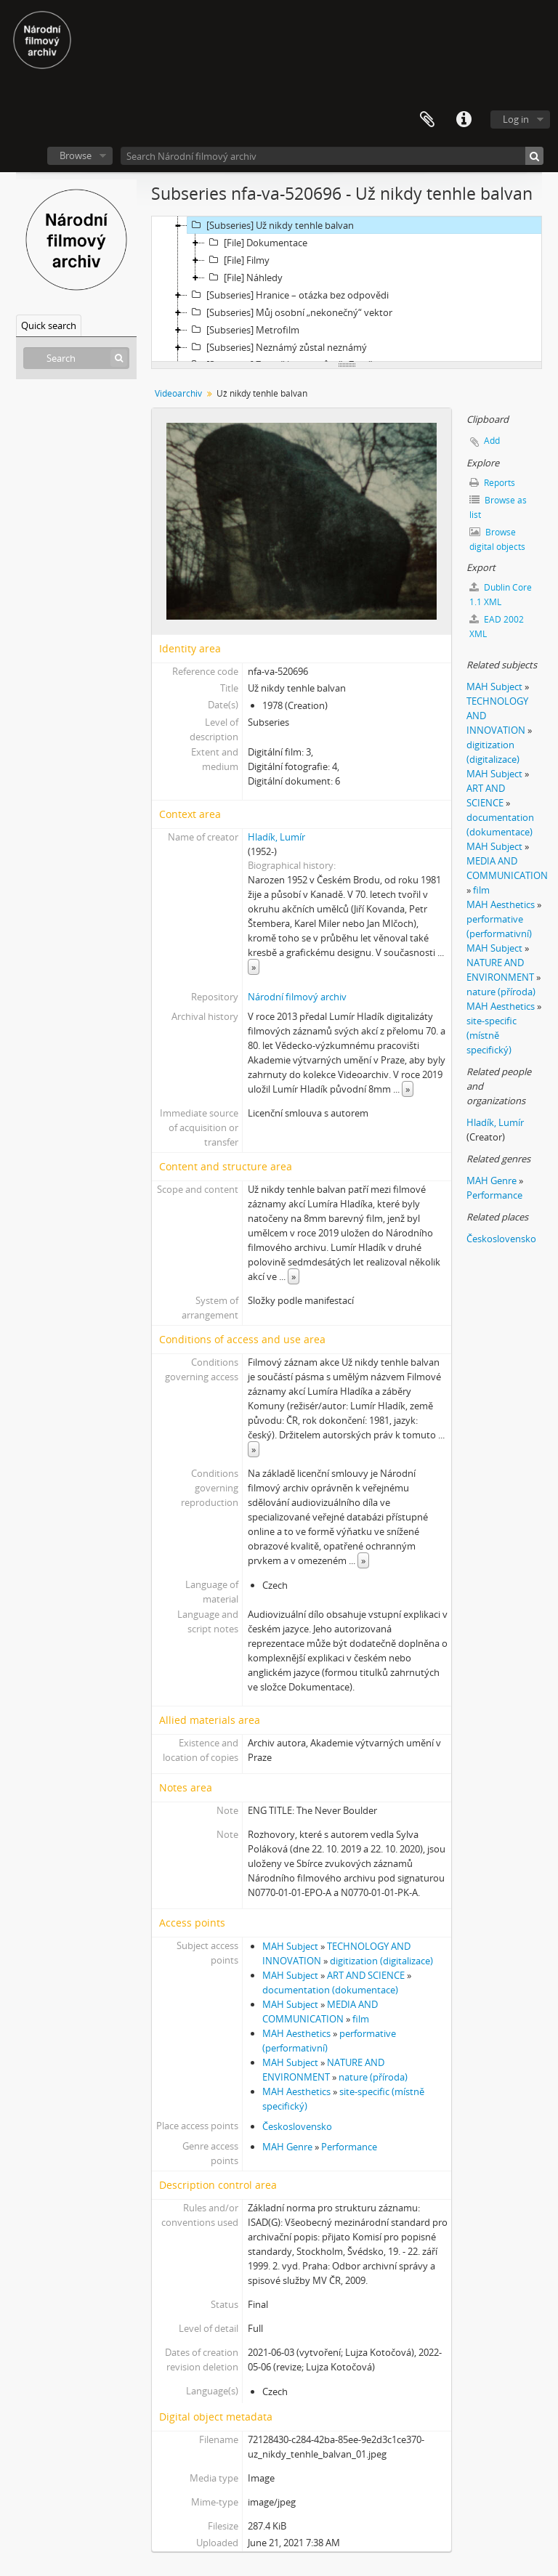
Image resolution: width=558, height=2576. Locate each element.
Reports (492, 483)
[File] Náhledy (244, 277)
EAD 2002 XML (496, 626)
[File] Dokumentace (256, 242)
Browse (76, 155)
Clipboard (427, 120)
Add (492, 440)
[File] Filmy (237, 260)
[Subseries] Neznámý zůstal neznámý (277, 347)
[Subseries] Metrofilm (243, 330)
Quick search (48, 325)
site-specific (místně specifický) (491, 1035)
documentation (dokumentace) (330, 1989)
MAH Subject (290, 1946)
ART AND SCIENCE (366, 1975)
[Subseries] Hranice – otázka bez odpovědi (288, 295)
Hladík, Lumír (276, 836)
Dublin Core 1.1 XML (500, 594)
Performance (349, 2146)
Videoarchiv (178, 393)
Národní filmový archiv (297, 996)
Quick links (463, 120)
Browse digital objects (497, 539)
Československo (297, 2126)
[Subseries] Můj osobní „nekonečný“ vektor (289, 312)
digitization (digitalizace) (381, 1960)
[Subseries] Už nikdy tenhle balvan (270, 225)
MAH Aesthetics (296, 2033)
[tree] (346, 289)
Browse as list (498, 507)
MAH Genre (287, 2146)
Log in (516, 119)
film (360, 2018)
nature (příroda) (373, 2076)
